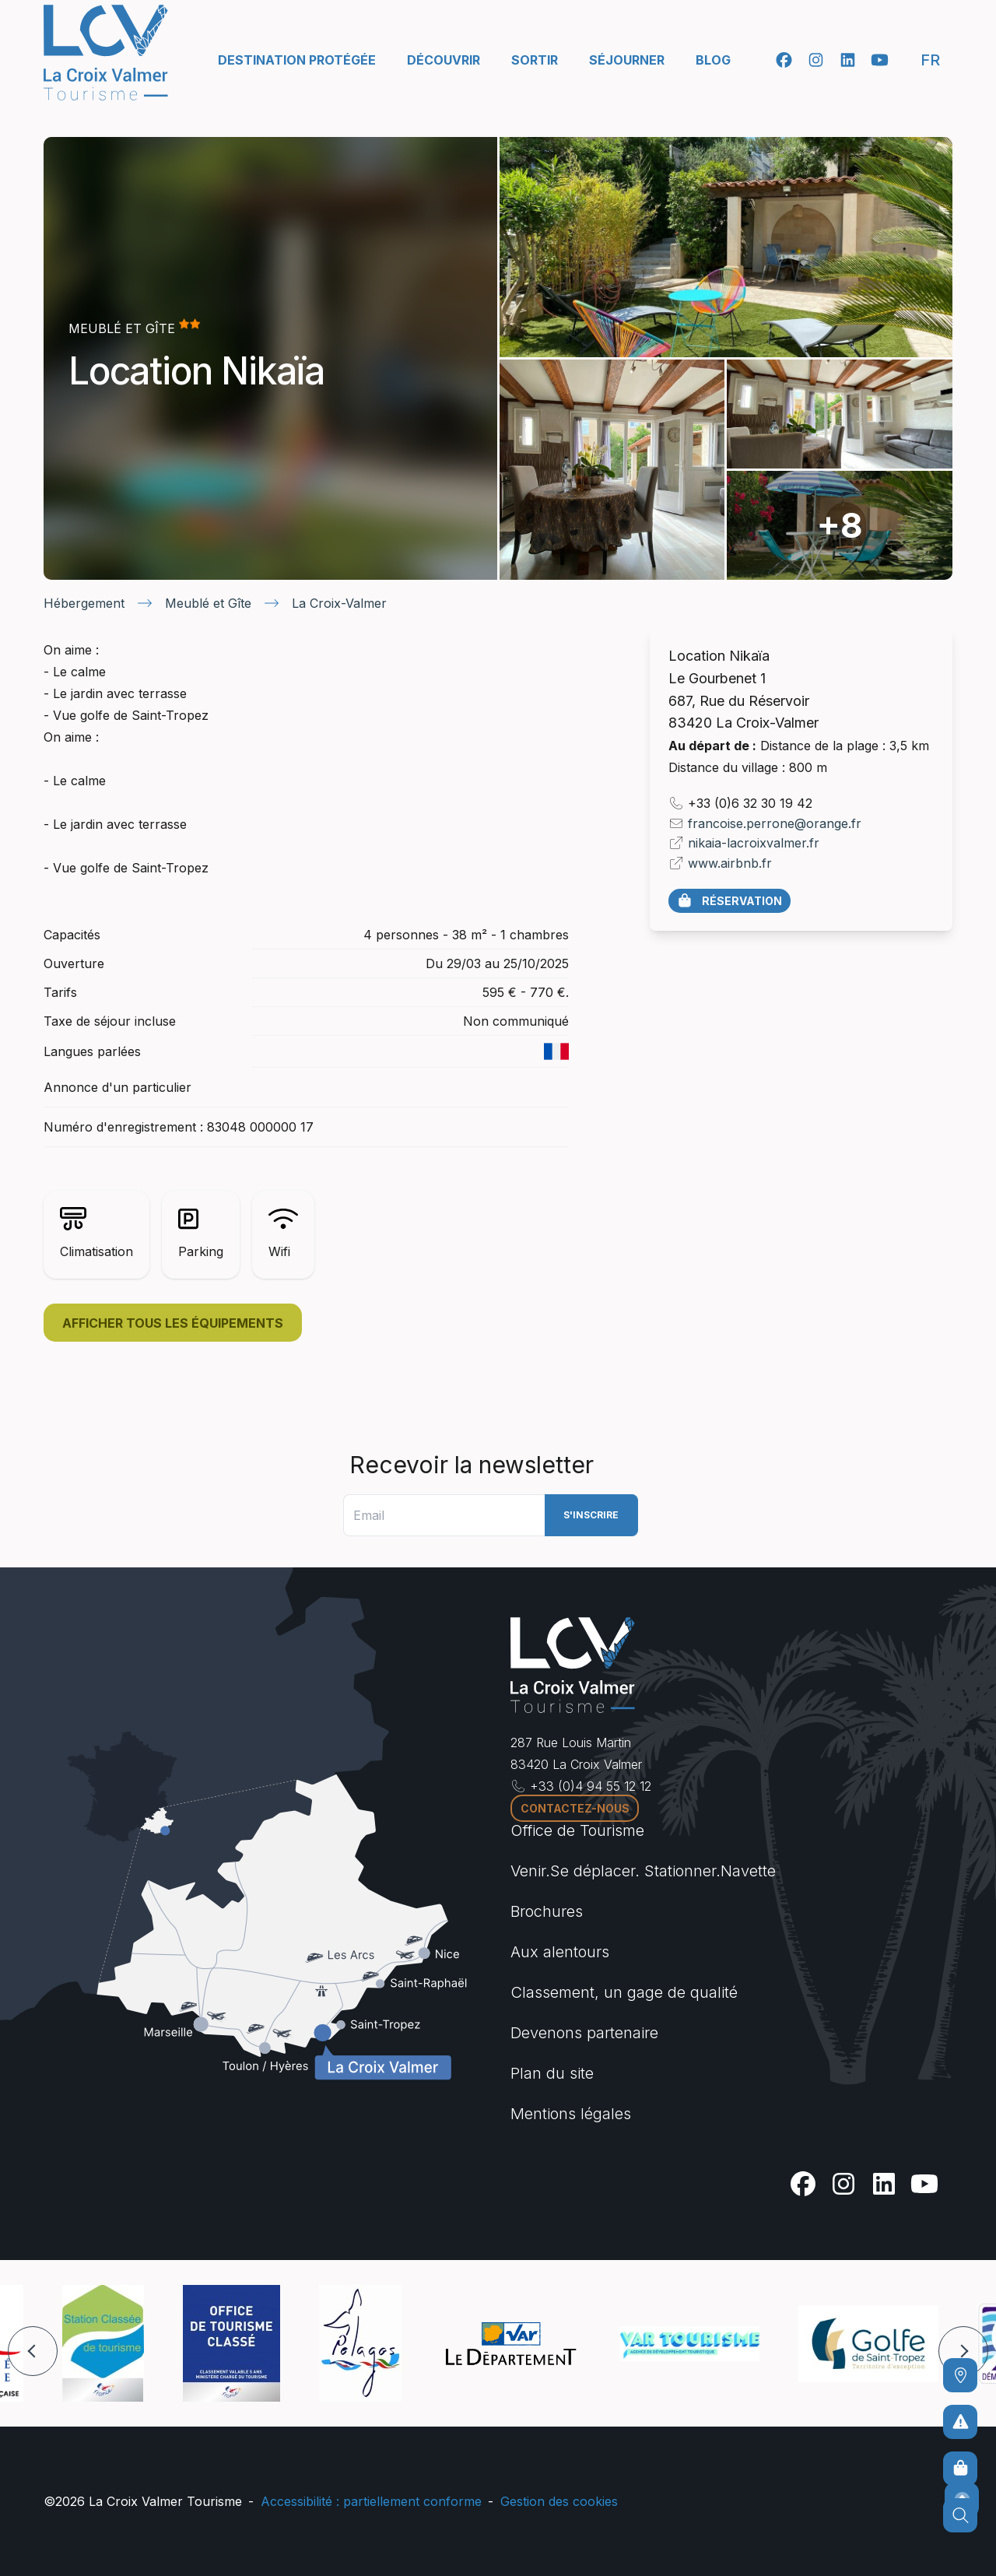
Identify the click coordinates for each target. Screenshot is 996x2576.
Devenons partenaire (584, 2032)
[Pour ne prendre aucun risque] (960, 2422)
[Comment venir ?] (960, 2375)
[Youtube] (880, 60)
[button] (33, 2351)
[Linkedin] (848, 60)
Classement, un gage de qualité (624, 1992)
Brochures (546, 1911)
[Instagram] (816, 60)
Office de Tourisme (577, 1830)
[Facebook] (784, 60)
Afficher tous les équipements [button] (172, 1323)
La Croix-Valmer (339, 603)
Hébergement (84, 603)
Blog (713, 60)
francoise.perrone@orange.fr (774, 823)
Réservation (729, 901)
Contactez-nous (575, 1808)
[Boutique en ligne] (960, 2468)
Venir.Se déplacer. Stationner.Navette (643, 1871)
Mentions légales (570, 2113)
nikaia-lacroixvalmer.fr (753, 843)
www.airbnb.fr (730, 863)
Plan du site (552, 2073)
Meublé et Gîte (208, 603)
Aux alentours (559, 1952)
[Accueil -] (106, 52)
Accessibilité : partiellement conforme (371, 2501)
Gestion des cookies (559, 2501)
